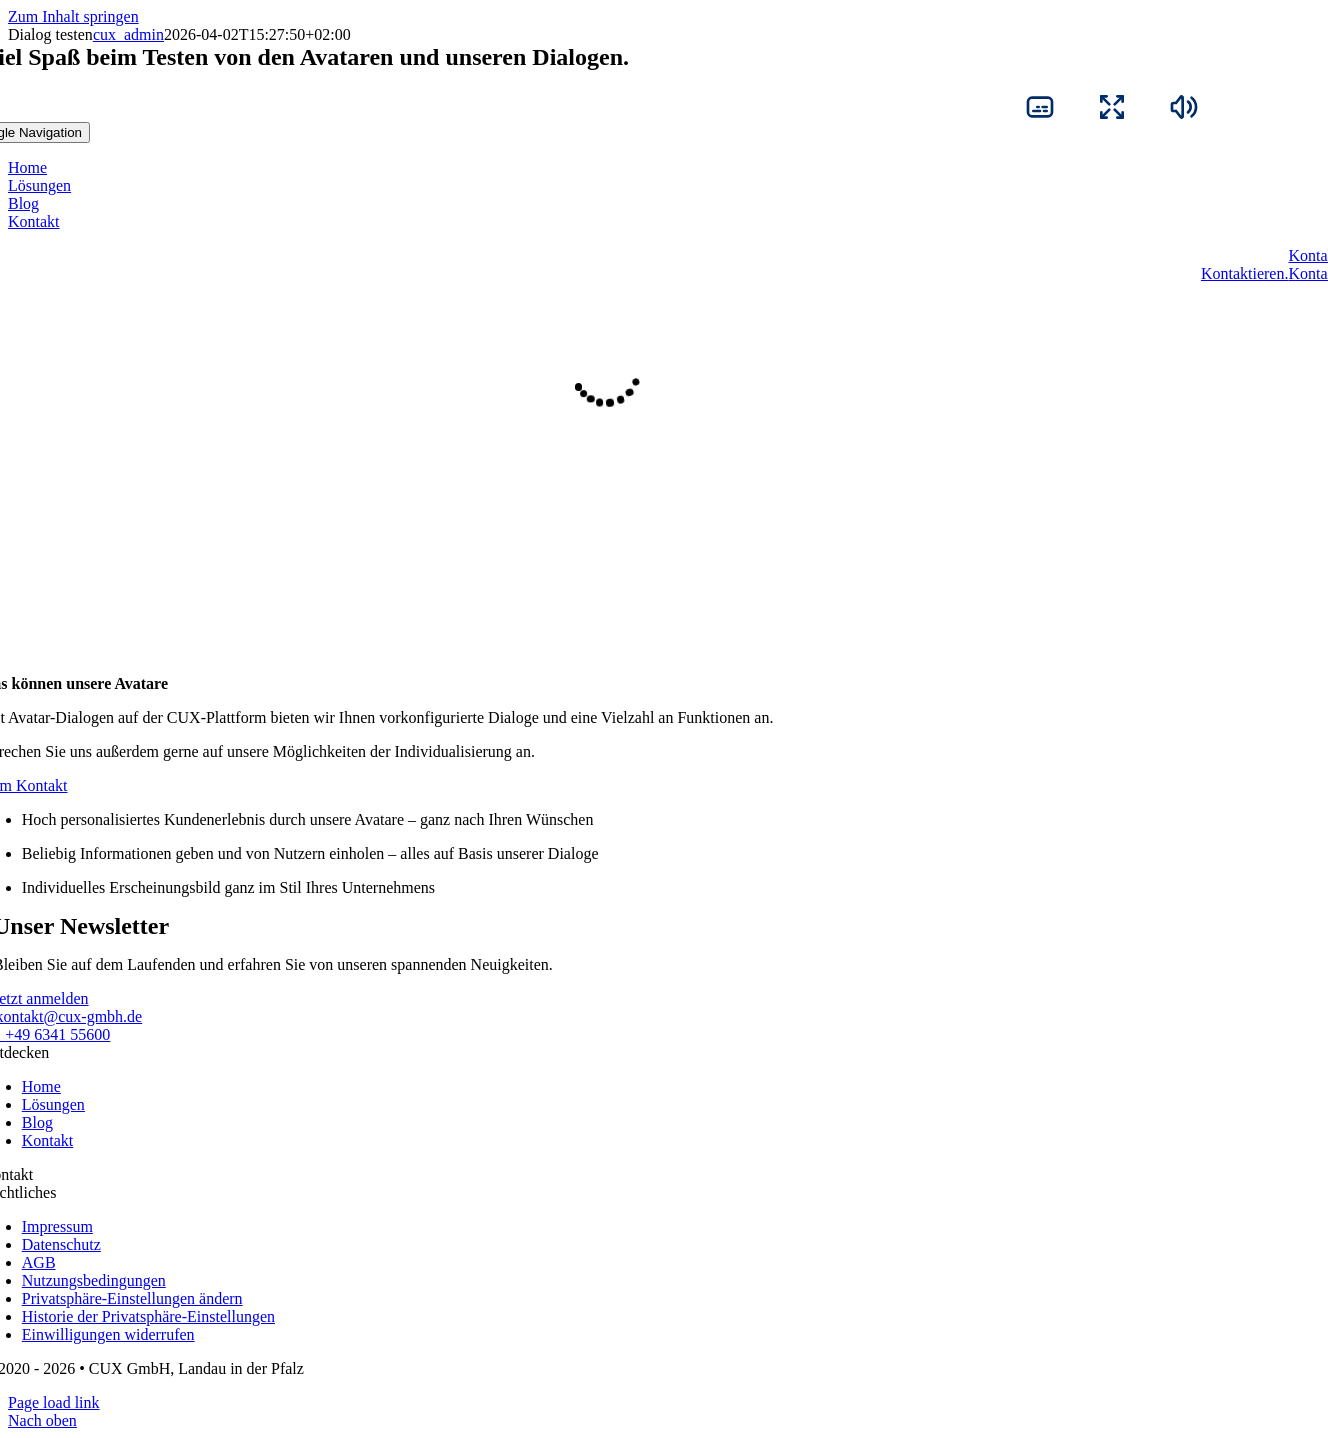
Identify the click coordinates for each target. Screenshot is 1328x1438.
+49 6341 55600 (57, 1034)
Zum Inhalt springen (73, 16)
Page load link (54, 1402)
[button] (132, 1298)
